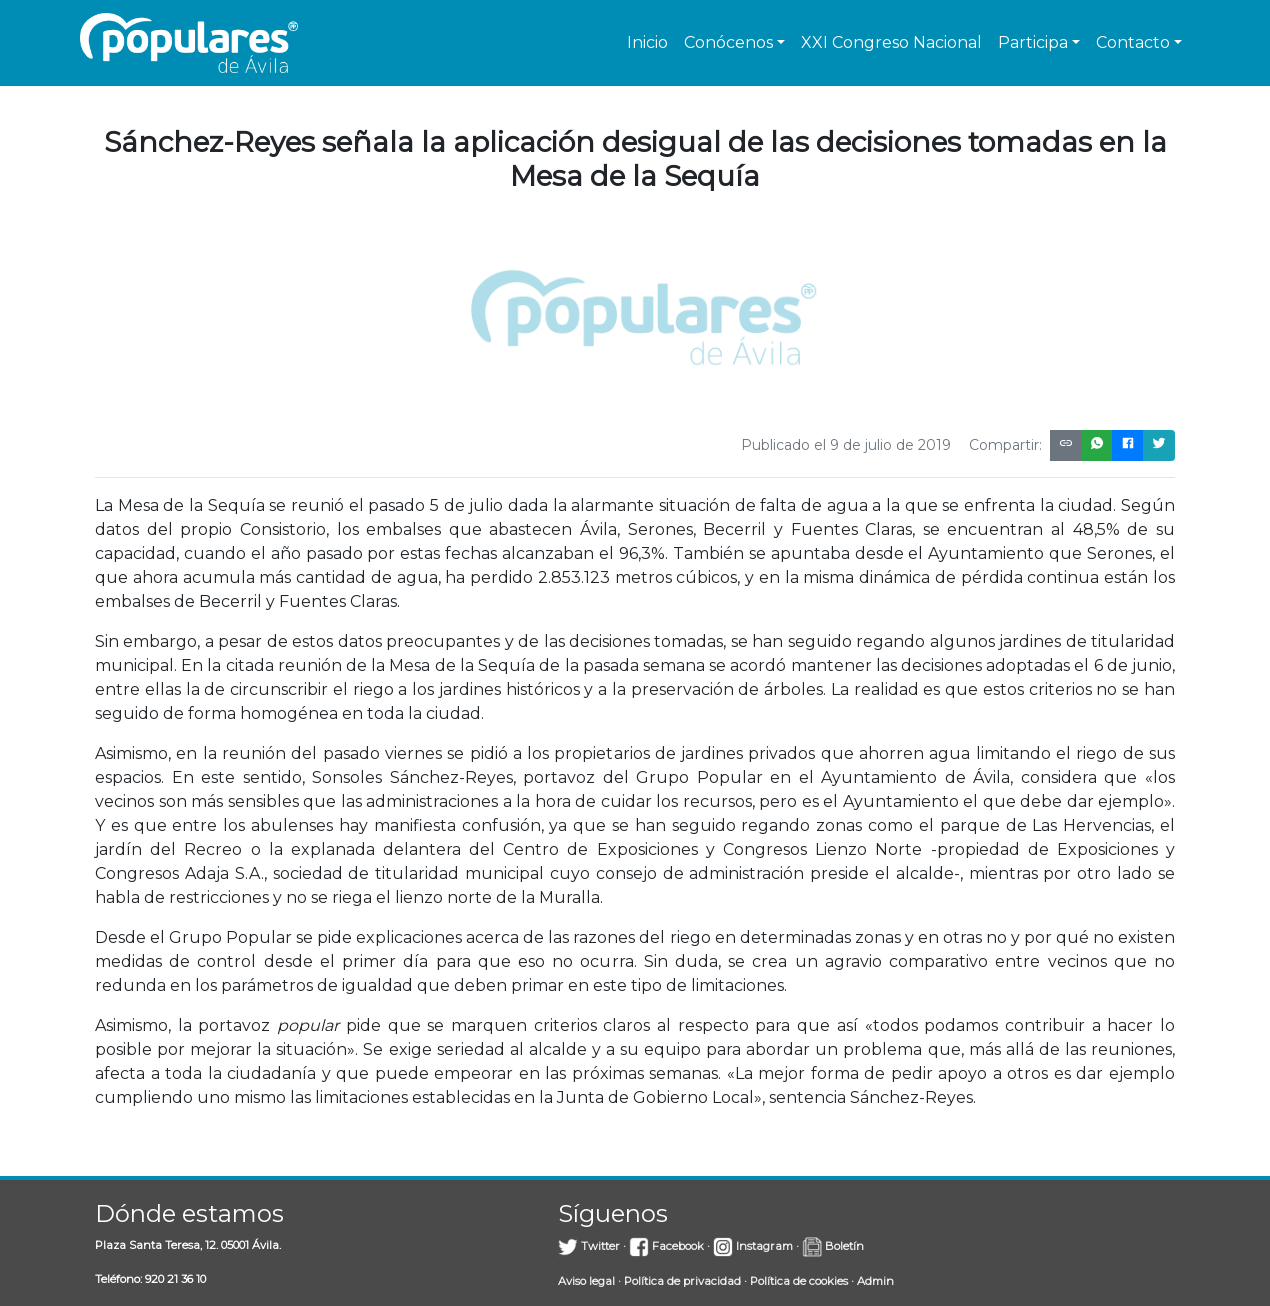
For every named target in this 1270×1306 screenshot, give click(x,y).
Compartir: (1005, 445)
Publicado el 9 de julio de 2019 (846, 445)
